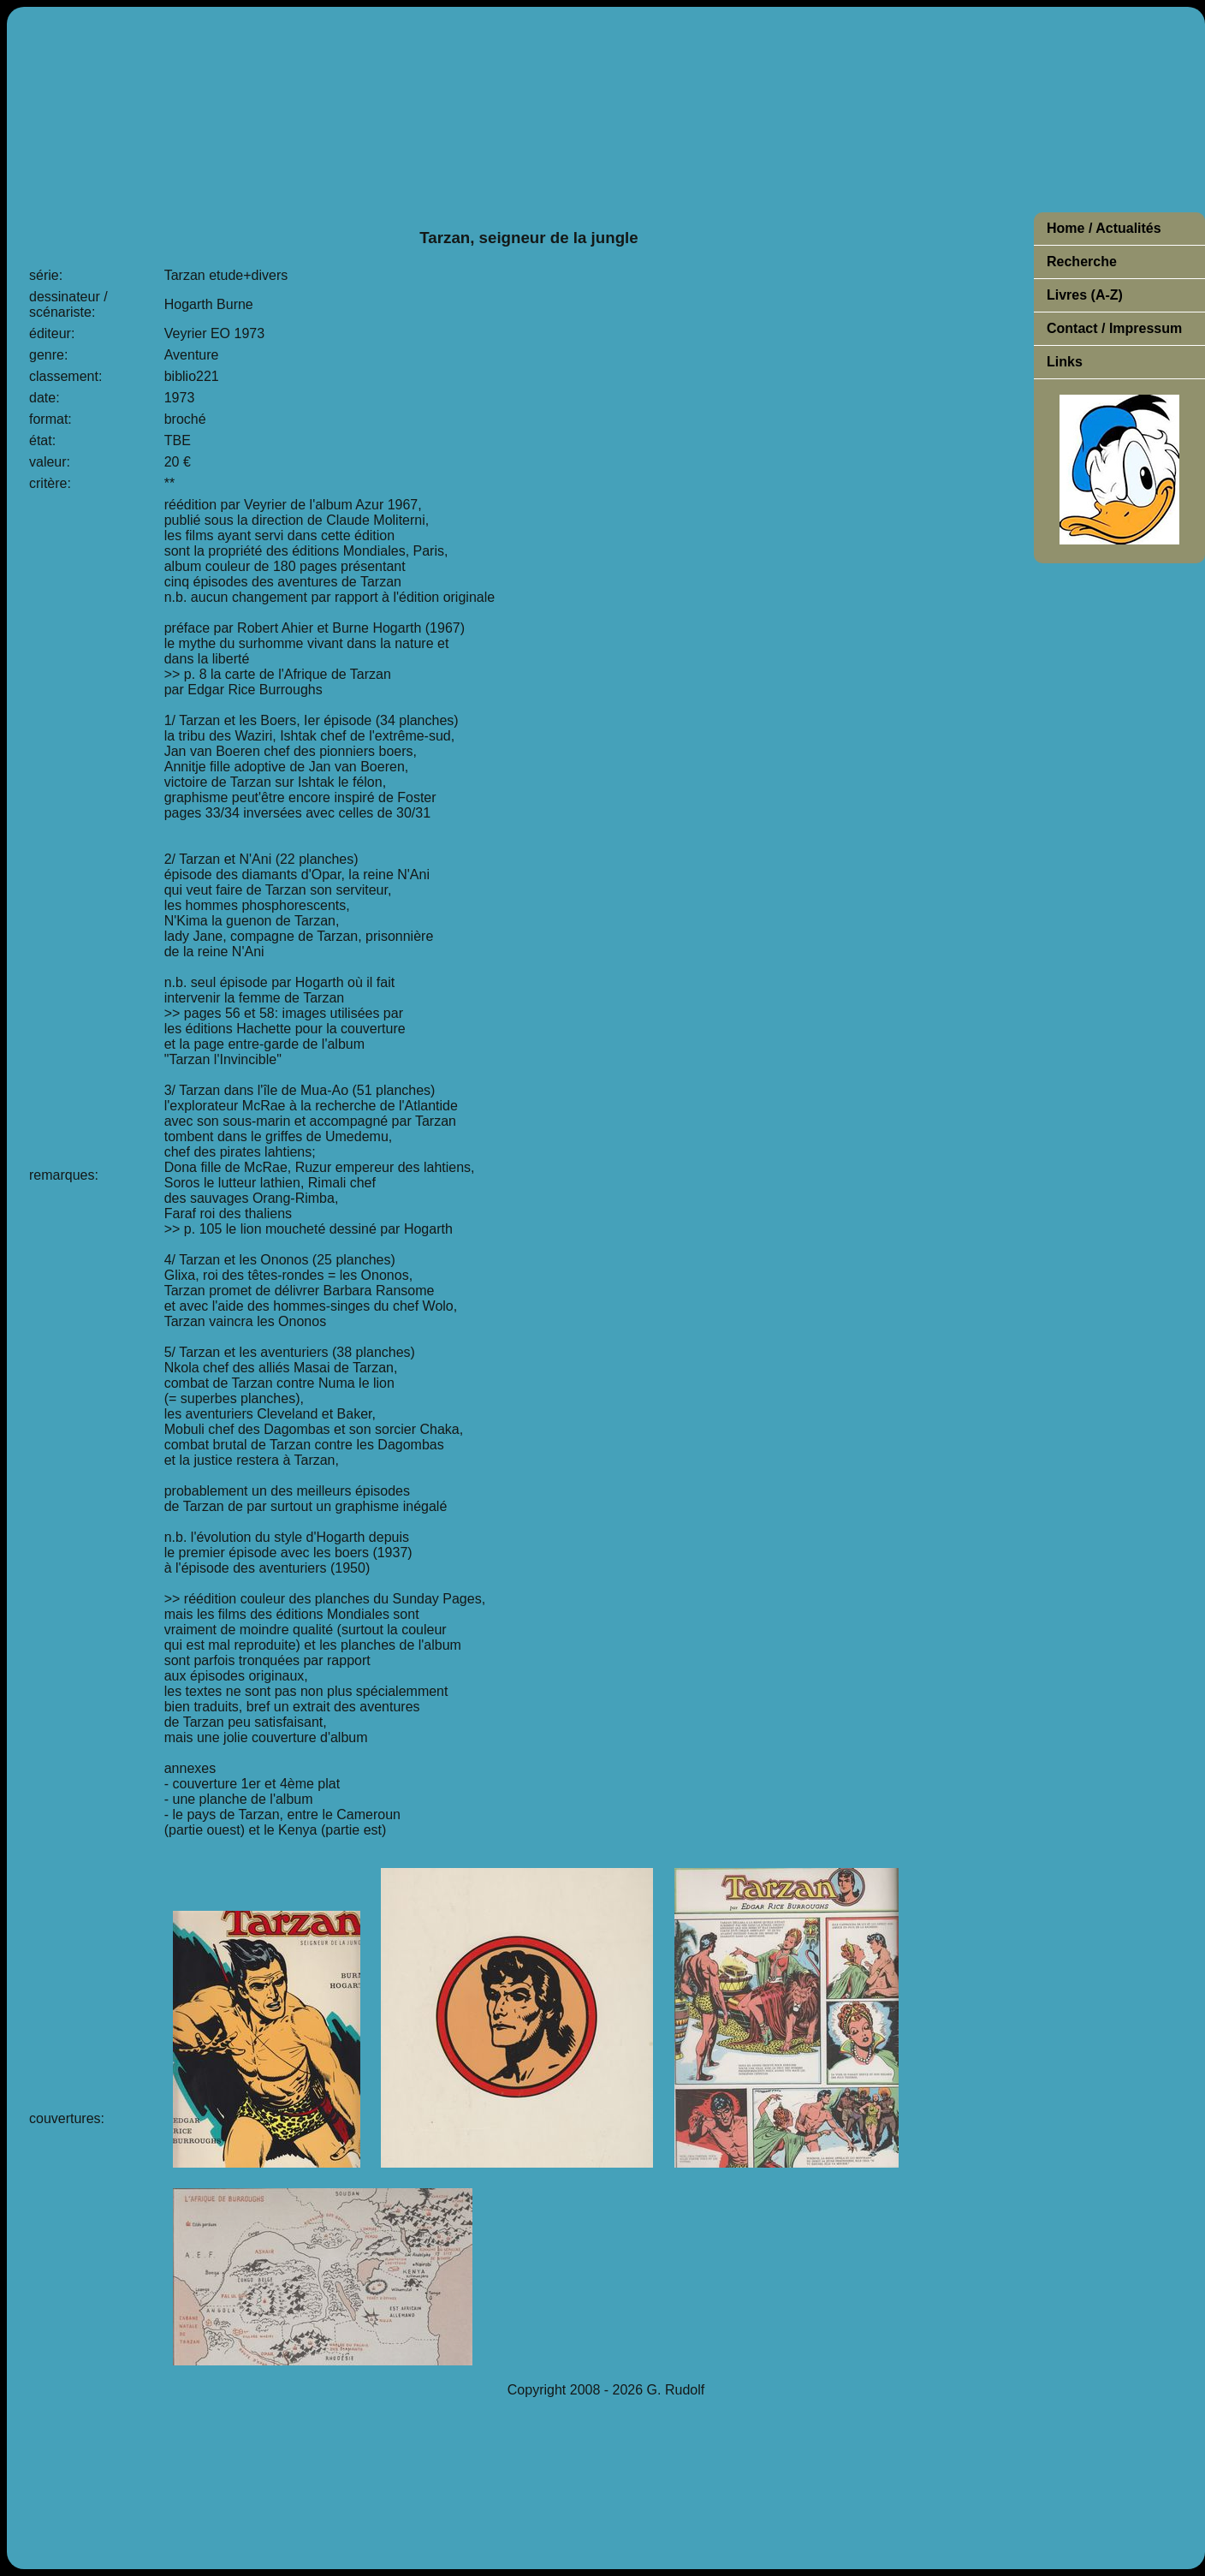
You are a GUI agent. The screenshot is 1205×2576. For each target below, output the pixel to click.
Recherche (1082, 261)
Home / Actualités (1104, 228)
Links (1065, 361)
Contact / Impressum (1114, 328)
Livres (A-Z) (1085, 295)
